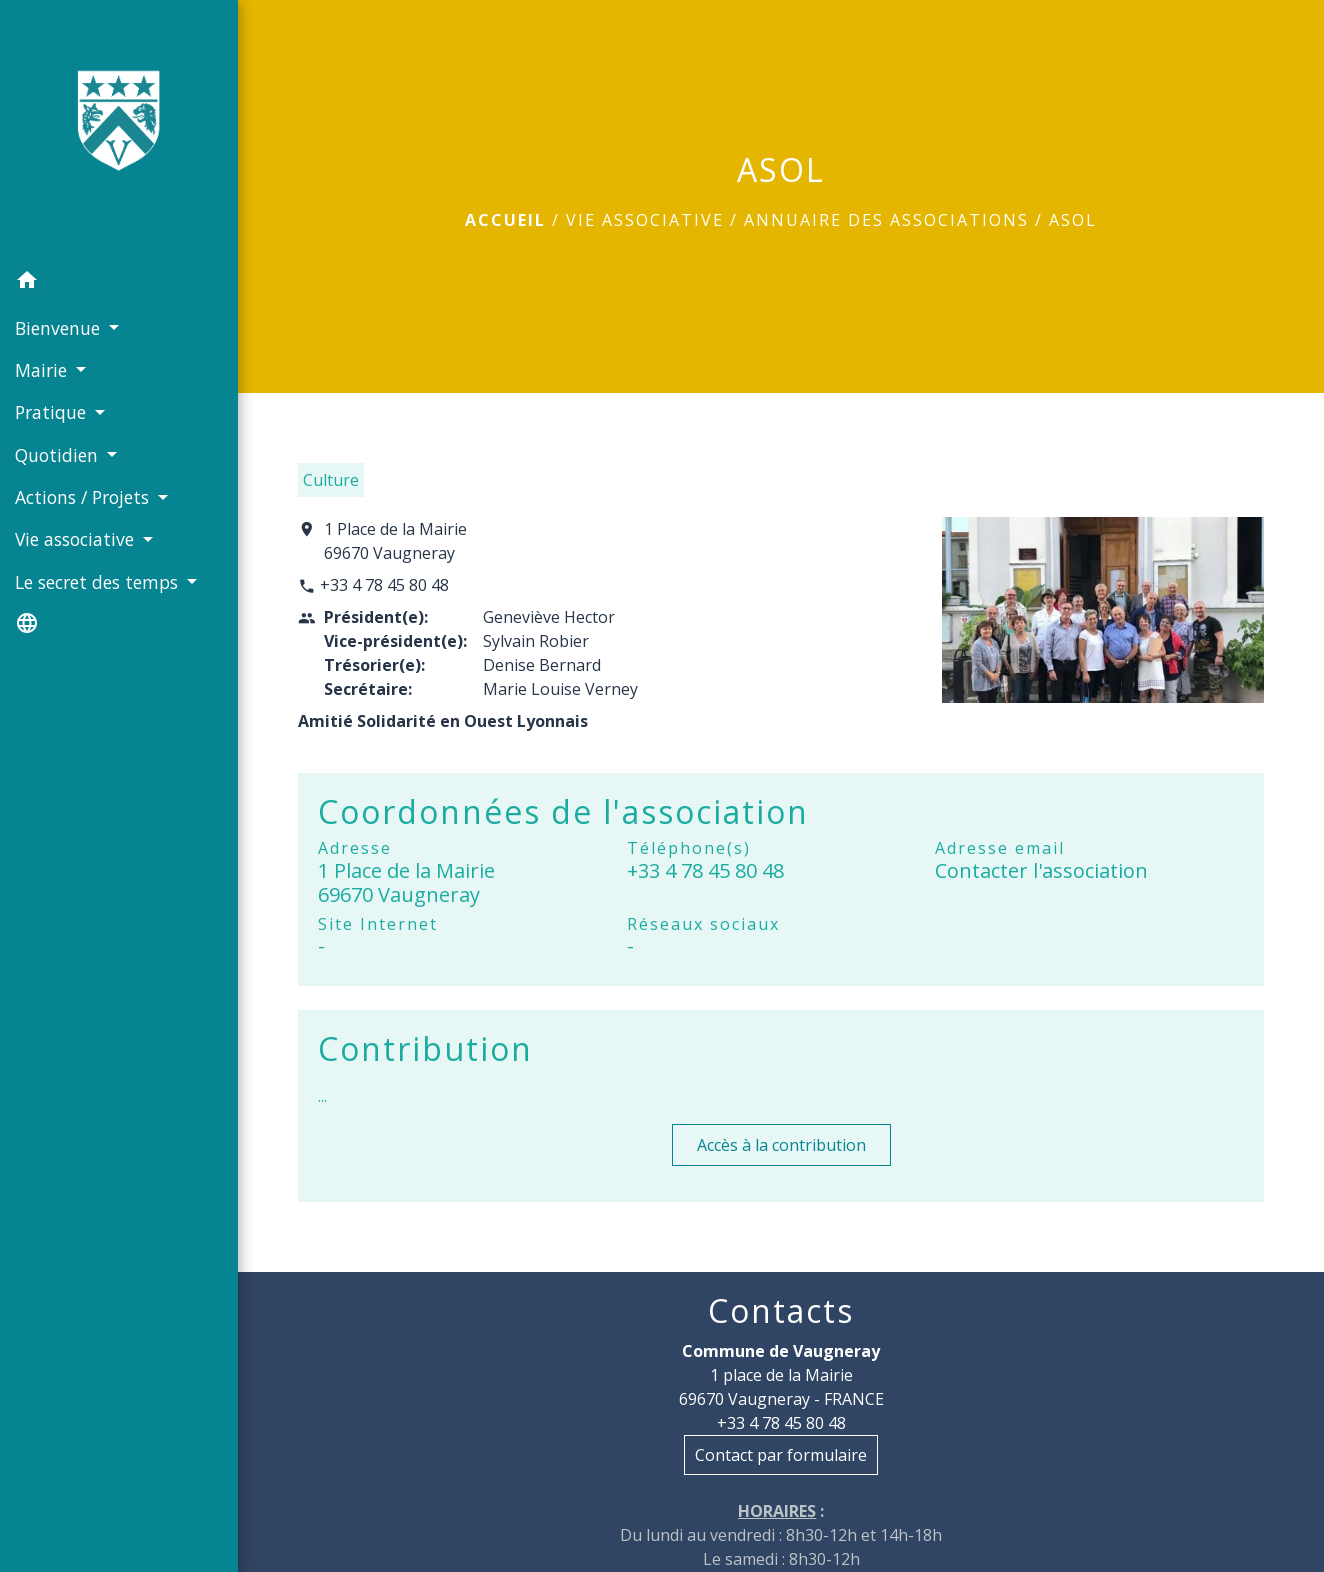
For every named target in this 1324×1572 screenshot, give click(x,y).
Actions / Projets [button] (84, 497)
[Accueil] (119, 129)
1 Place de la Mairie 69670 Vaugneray (395, 541)
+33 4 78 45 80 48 (384, 585)
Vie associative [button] (77, 539)
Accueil (505, 220)
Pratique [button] (53, 412)
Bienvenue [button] (60, 328)
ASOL (1073, 220)
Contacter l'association (1041, 870)
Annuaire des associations (886, 220)
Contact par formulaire (781, 1455)
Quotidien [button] (59, 455)
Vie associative (645, 220)
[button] (119, 283)
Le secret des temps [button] (99, 582)
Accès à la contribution (781, 1145)
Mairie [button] (43, 370)
